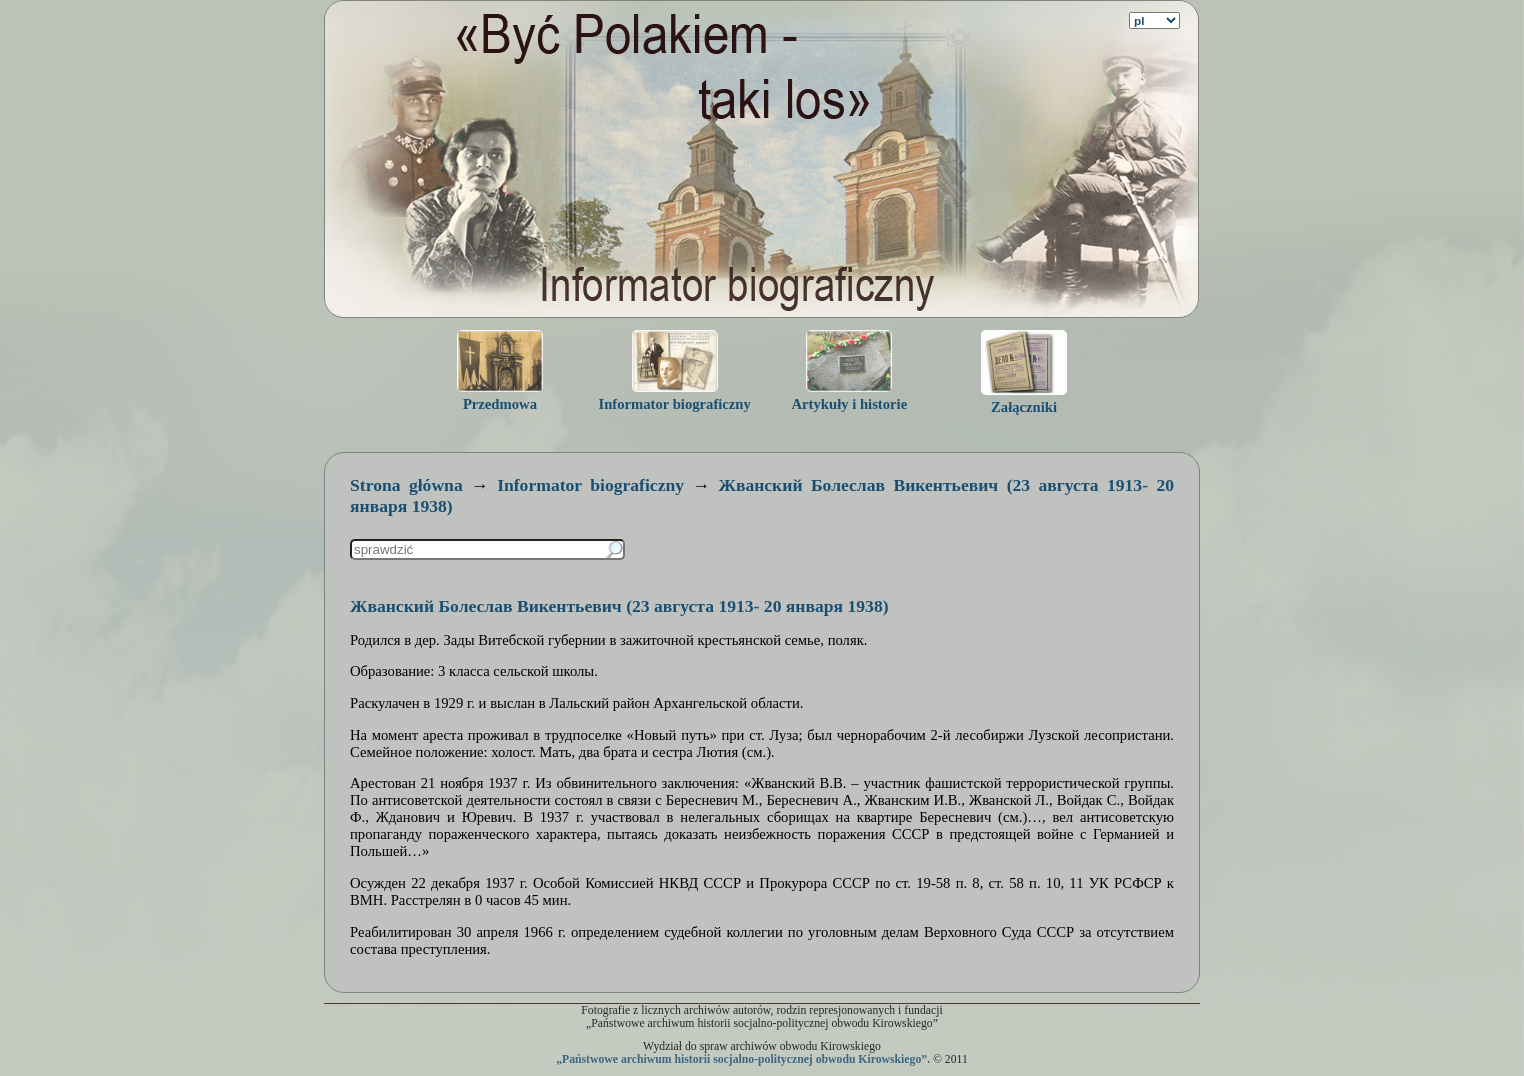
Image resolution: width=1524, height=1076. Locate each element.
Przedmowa (500, 404)
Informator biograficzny (674, 404)
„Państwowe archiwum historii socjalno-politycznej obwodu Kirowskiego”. (743, 1059)
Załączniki (1024, 407)
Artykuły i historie (850, 404)
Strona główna (406, 485)
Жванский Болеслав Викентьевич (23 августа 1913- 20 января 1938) (619, 606)
